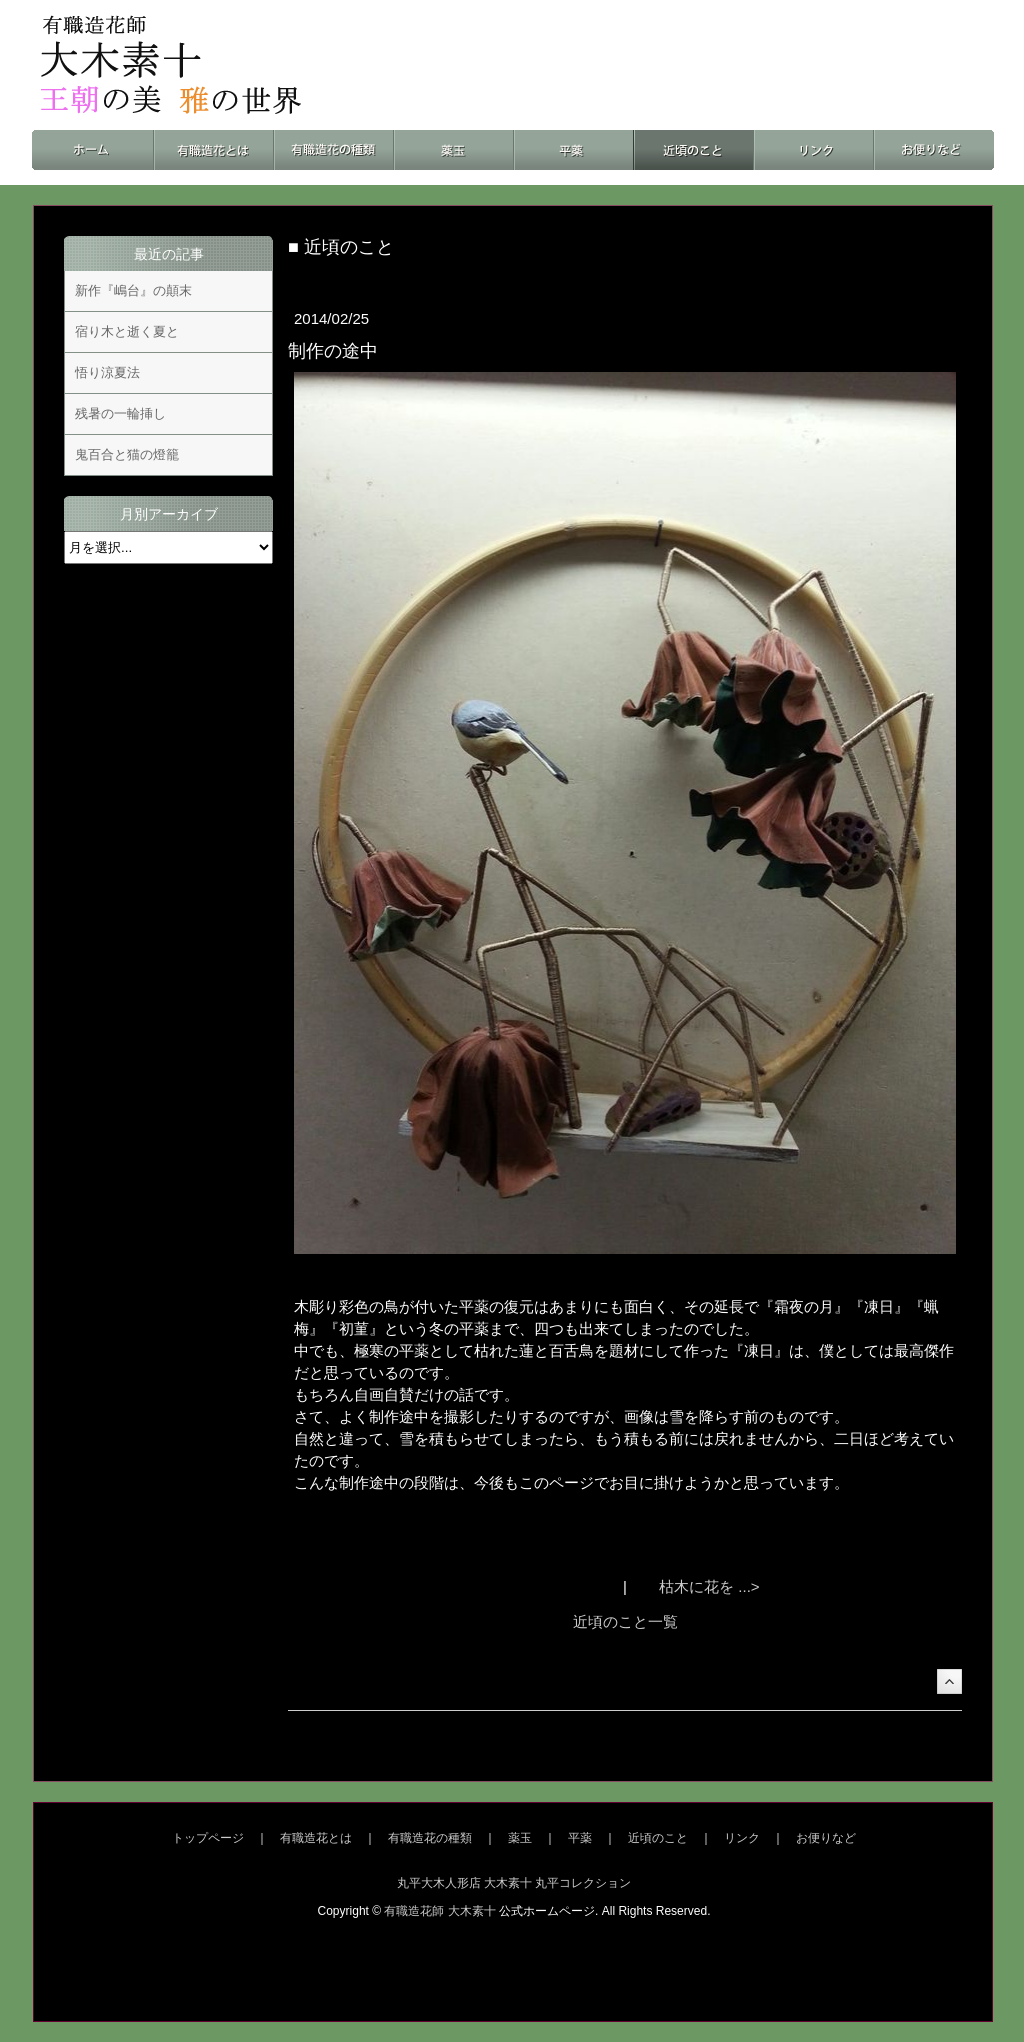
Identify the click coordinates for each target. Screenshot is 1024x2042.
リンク (742, 1838)
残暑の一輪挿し (120, 413)
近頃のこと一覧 (625, 1621)
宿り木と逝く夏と (127, 331)
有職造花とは (316, 1838)
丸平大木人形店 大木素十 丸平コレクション (514, 1883)
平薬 (580, 1838)
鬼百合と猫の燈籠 (127, 454)
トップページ (208, 1838)
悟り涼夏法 (107, 372)
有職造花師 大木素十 (439, 1911)
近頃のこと (658, 1838)
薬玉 (520, 1838)
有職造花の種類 (430, 1838)
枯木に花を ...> (709, 1586)
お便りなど (826, 1838)
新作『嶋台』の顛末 (133, 290)
